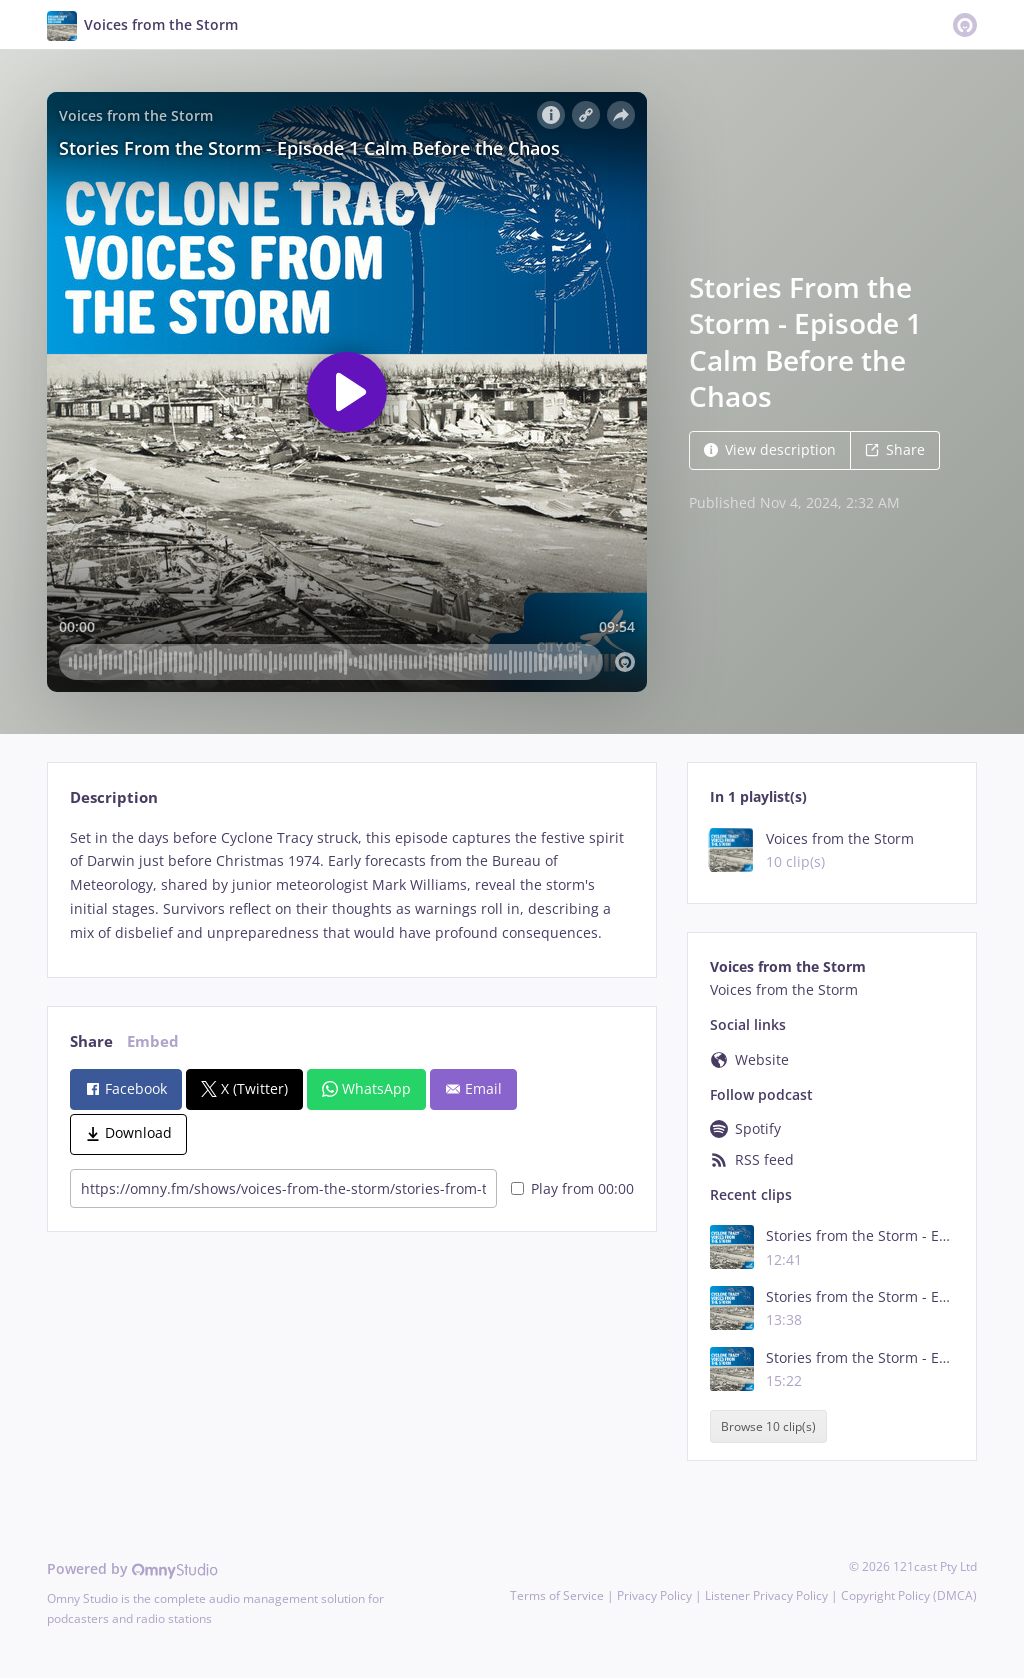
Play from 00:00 (572, 1188)
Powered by (132, 1568)
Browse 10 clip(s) (768, 1426)
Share (895, 449)
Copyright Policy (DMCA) (909, 1595)
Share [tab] (91, 1041)
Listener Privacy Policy (766, 1595)
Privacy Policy (654, 1595)
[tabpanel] (351, 885)
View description (770, 449)
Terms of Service (557, 1595)
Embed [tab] (153, 1041)
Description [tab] (114, 797)
